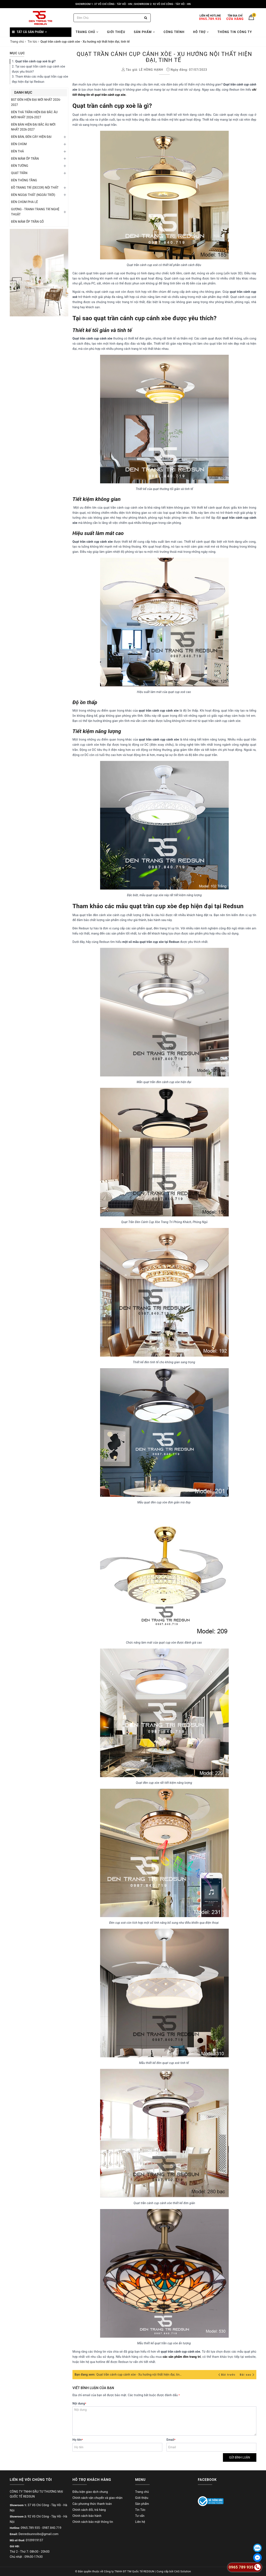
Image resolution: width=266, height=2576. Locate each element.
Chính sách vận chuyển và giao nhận (97, 2497)
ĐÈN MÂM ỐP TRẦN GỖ (27, 221)
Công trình (174, 32)
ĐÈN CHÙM (19, 144)
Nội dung (79, 2403)
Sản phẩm (144, 32)
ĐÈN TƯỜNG (19, 165)
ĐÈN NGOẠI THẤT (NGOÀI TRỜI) (33, 195)
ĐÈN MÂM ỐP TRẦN (25, 158)
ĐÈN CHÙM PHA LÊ (24, 202)
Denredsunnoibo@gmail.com (39, 2534)
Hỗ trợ (201, 32)
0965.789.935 (30, 2527)
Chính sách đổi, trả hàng (89, 2509)
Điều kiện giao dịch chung (90, 2491)
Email (171, 2439)
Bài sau (247, 2374)
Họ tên (77, 2439)
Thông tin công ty (235, 32)
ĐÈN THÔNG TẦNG (24, 180)
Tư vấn (139, 2515)
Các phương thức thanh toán (92, 2503)
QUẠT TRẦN (19, 173)
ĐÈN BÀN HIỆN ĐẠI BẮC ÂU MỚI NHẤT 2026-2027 (33, 127)
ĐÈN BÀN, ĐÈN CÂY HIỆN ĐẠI (31, 136)
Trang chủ (87, 32)
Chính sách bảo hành (86, 2515)
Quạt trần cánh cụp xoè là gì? (35, 61)
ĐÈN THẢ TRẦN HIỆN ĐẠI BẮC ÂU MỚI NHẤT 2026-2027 (34, 114)
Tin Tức (140, 2509)
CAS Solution (182, 2571)
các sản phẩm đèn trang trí (182, 2356)
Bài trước (227, 2374)
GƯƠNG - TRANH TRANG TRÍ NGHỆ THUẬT (35, 211)
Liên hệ (140, 2521)
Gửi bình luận (239, 2457)
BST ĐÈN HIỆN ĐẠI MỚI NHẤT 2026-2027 (36, 102)
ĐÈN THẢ (17, 151)
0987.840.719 (51, 2527)
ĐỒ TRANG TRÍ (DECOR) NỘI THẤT (35, 187)
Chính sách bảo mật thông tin (92, 2521)
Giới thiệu (116, 32)
